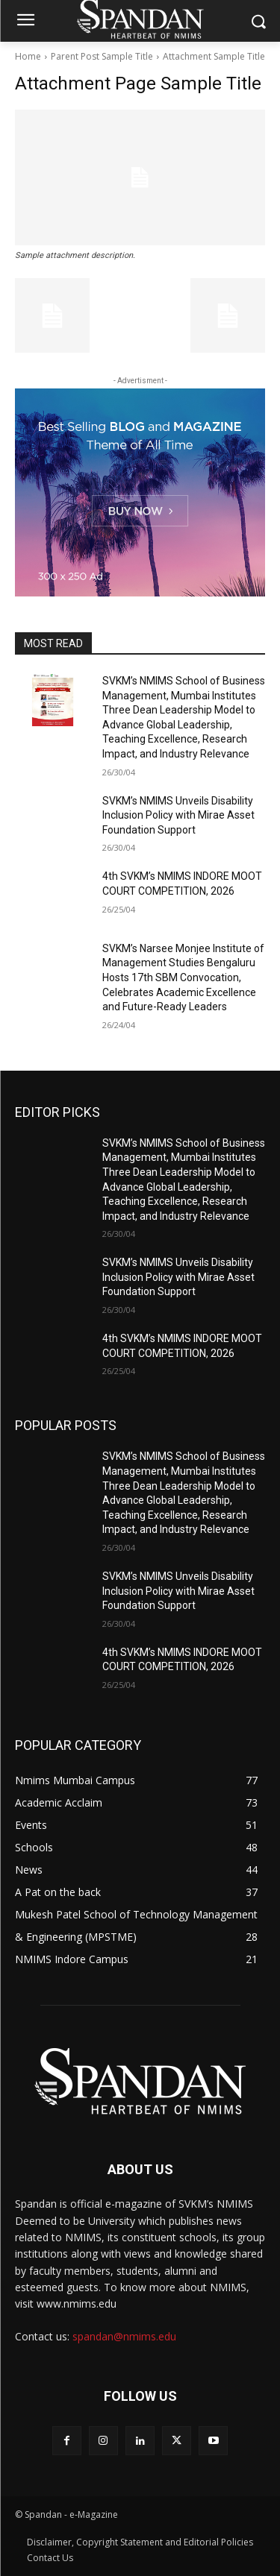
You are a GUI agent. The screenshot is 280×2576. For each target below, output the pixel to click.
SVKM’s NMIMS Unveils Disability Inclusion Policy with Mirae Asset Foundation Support (178, 815)
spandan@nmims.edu (124, 2336)
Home (28, 56)
